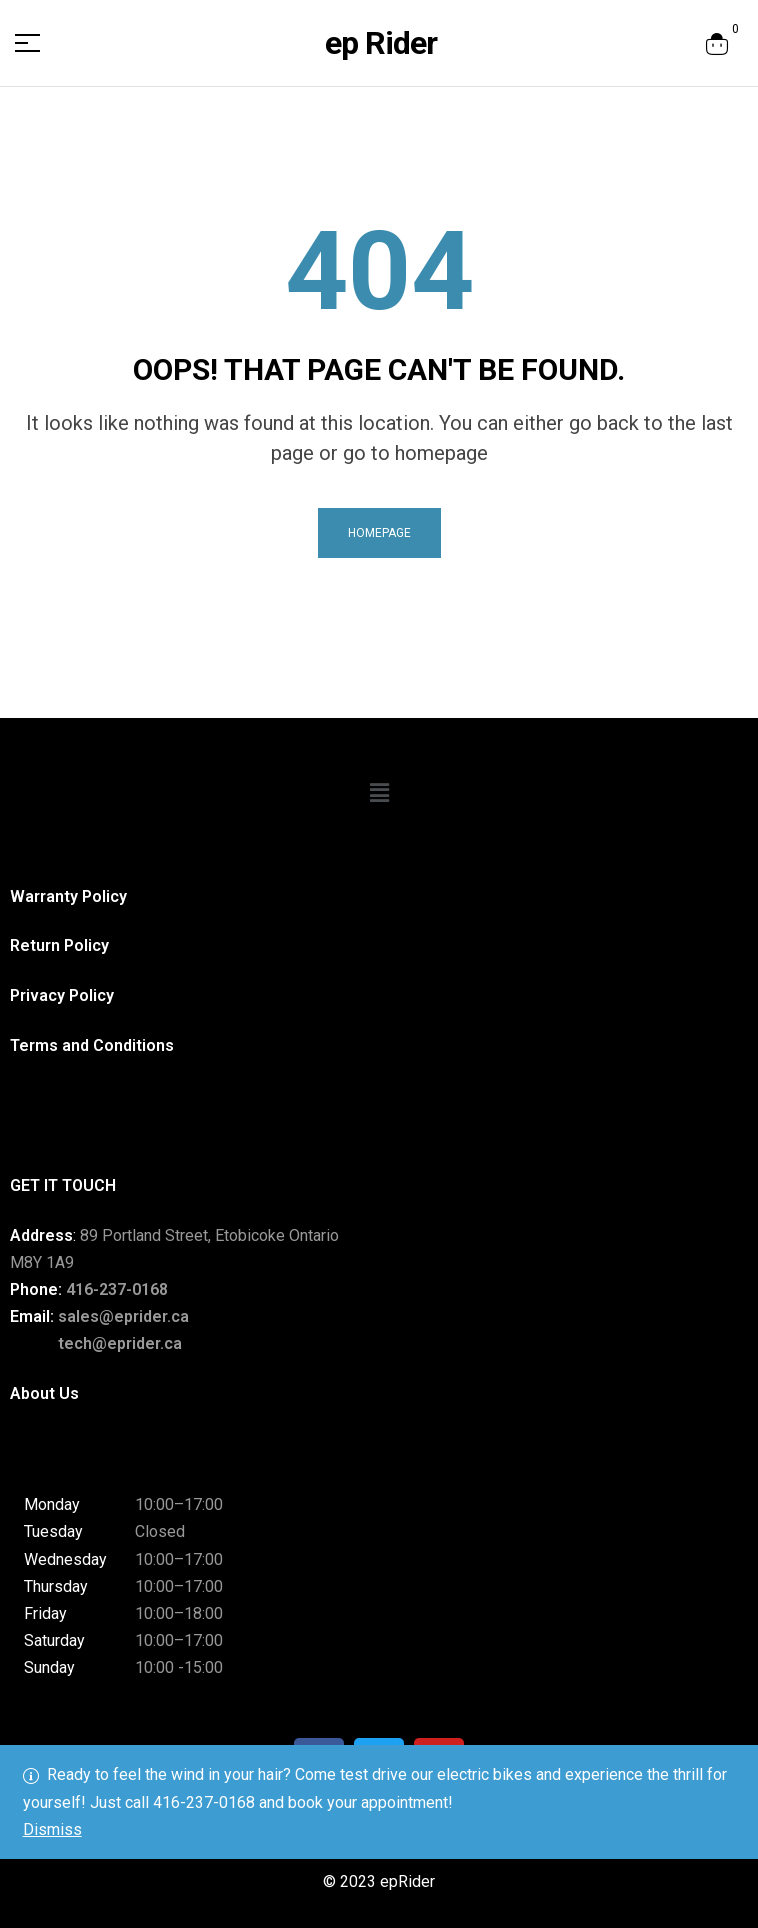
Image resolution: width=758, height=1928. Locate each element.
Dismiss (52, 1829)
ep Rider (381, 43)
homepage (379, 533)
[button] (379, 793)
